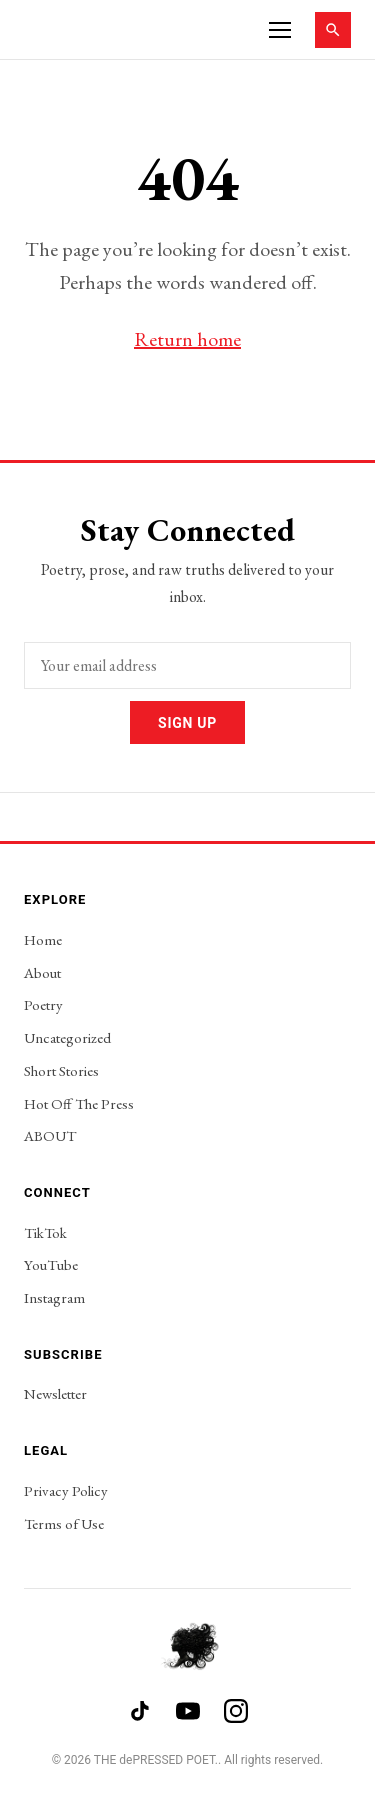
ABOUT (50, 1135)
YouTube (51, 1264)
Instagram (54, 1297)
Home (43, 939)
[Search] (333, 30)
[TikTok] (140, 1711)
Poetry (43, 1004)
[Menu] (280, 30)
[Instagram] (236, 1711)
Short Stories (61, 1070)
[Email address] (187, 665)
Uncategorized (67, 1037)
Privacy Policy (66, 1490)
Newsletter (55, 1393)
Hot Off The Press (79, 1103)
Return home (187, 339)
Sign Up (187, 723)
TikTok (45, 1232)
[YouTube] (188, 1711)
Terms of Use (64, 1523)
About (42, 972)
